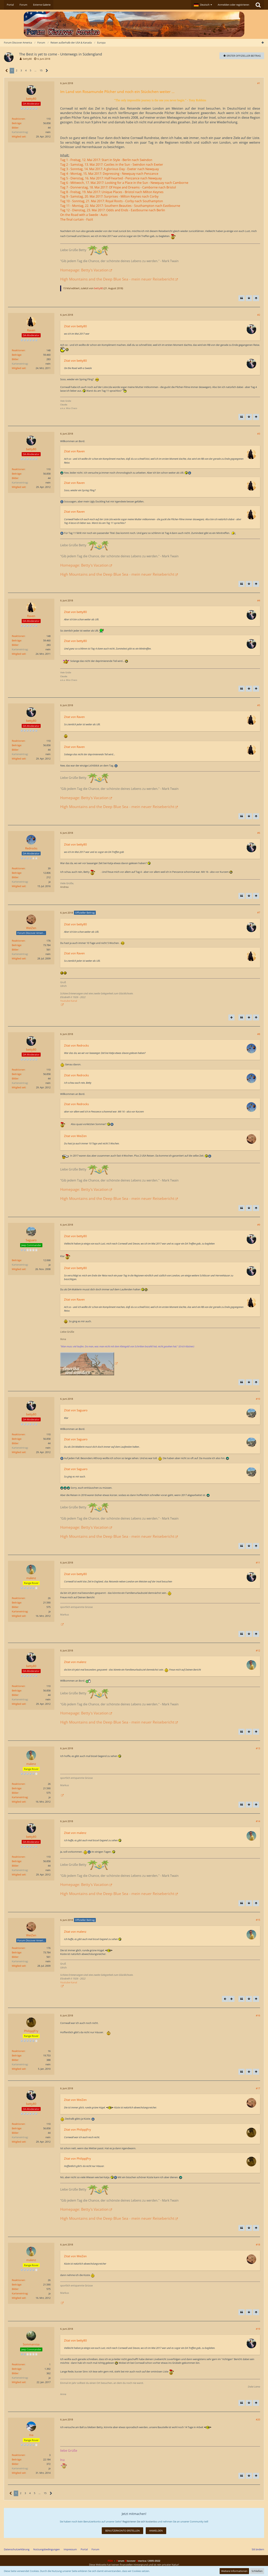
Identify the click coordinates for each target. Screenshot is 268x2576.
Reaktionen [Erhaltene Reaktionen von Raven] (18, 350)
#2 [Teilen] (258, 314)
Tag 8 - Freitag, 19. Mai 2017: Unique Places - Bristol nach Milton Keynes (112, 192)
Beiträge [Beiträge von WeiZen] (16, 945)
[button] (203, 5)
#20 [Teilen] (258, 2419)
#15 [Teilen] (258, 1919)
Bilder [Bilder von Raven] (15, 359)
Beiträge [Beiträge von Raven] (16, 354)
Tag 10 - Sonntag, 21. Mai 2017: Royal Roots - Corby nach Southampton (111, 201)
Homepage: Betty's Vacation (84, 270)
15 (41, 70)
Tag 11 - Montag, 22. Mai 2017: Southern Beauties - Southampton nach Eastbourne (120, 206)
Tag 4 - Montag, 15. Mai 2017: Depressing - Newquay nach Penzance (109, 173)
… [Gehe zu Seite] (35, 70)
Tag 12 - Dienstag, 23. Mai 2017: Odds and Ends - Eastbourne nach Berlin (112, 210)
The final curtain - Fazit (76, 219)
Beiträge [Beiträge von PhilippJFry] (16, 2055)
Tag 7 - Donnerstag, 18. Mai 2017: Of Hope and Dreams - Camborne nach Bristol (118, 187)
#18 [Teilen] (258, 2244)
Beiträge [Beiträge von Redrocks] (16, 873)
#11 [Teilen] (258, 1562)
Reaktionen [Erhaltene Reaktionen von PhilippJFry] (18, 2051)
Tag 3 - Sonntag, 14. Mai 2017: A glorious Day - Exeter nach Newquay (109, 169)
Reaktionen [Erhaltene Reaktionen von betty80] (18, 118)
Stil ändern (258, 2549)
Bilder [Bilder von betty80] (15, 127)
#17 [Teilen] (258, 2088)
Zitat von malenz (75, 1662)
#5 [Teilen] (258, 705)
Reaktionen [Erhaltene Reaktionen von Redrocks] (18, 868)
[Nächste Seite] (47, 70)
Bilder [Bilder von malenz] (15, 1607)
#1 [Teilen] (258, 83)
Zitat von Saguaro (75, 1410)
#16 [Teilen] (258, 2015)
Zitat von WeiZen (75, 1136)
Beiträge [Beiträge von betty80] (16, 123)
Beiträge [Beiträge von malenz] (16, 1602)
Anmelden (156, 2530)
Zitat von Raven (74, 451)
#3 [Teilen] (258, 433)
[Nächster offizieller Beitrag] (231, 1017)
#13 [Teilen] (258, 1748)
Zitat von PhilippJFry (77, 2129)
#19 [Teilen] (258, 2329)
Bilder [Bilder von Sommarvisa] (15, 2373)
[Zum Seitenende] (262, 42)
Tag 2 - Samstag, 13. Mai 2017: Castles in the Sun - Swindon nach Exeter (111, 164)
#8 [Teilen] (258, 1034)
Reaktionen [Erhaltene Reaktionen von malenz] (18, 1598)
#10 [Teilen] (258, 1399)
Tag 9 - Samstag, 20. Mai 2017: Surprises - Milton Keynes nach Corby (109, 196)
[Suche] (258, 5)
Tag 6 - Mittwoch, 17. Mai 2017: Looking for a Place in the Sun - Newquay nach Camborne (124, 183)
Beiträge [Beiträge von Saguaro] (16, 1260)
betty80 (27, 59)
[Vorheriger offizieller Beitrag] (225, 1999)
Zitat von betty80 (75, 326)
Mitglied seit (19, 136)
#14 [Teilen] (258, 1821)
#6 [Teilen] (258, 833)
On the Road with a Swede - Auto (84, 215)
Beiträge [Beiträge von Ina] (16, 2459)
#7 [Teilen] (258, 912)
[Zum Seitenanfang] (256, 298)
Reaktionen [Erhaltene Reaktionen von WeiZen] (18, 940)
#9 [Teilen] (258, 1224)
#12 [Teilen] (258, 1650)
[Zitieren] (241, 298)
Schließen (257, 2571)
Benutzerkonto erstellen (122, 2530)
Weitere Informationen (234, 2571)
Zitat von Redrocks (76, 1045)
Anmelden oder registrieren (233, 4)
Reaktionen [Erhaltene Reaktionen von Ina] (18, 2455)
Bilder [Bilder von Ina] (15, 2464)
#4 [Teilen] (258, 600)
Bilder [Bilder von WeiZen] (15, 949)
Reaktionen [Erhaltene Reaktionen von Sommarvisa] (18, 2364)
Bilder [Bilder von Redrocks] (15, 877)
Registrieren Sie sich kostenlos (139, 2521)
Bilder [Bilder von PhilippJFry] (15, 2060)
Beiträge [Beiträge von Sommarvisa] (16, 2369)
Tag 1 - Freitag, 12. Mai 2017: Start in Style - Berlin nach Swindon (106, 160)
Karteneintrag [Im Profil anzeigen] (20, 1611)
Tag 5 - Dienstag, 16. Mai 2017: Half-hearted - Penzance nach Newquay (111, 178)
